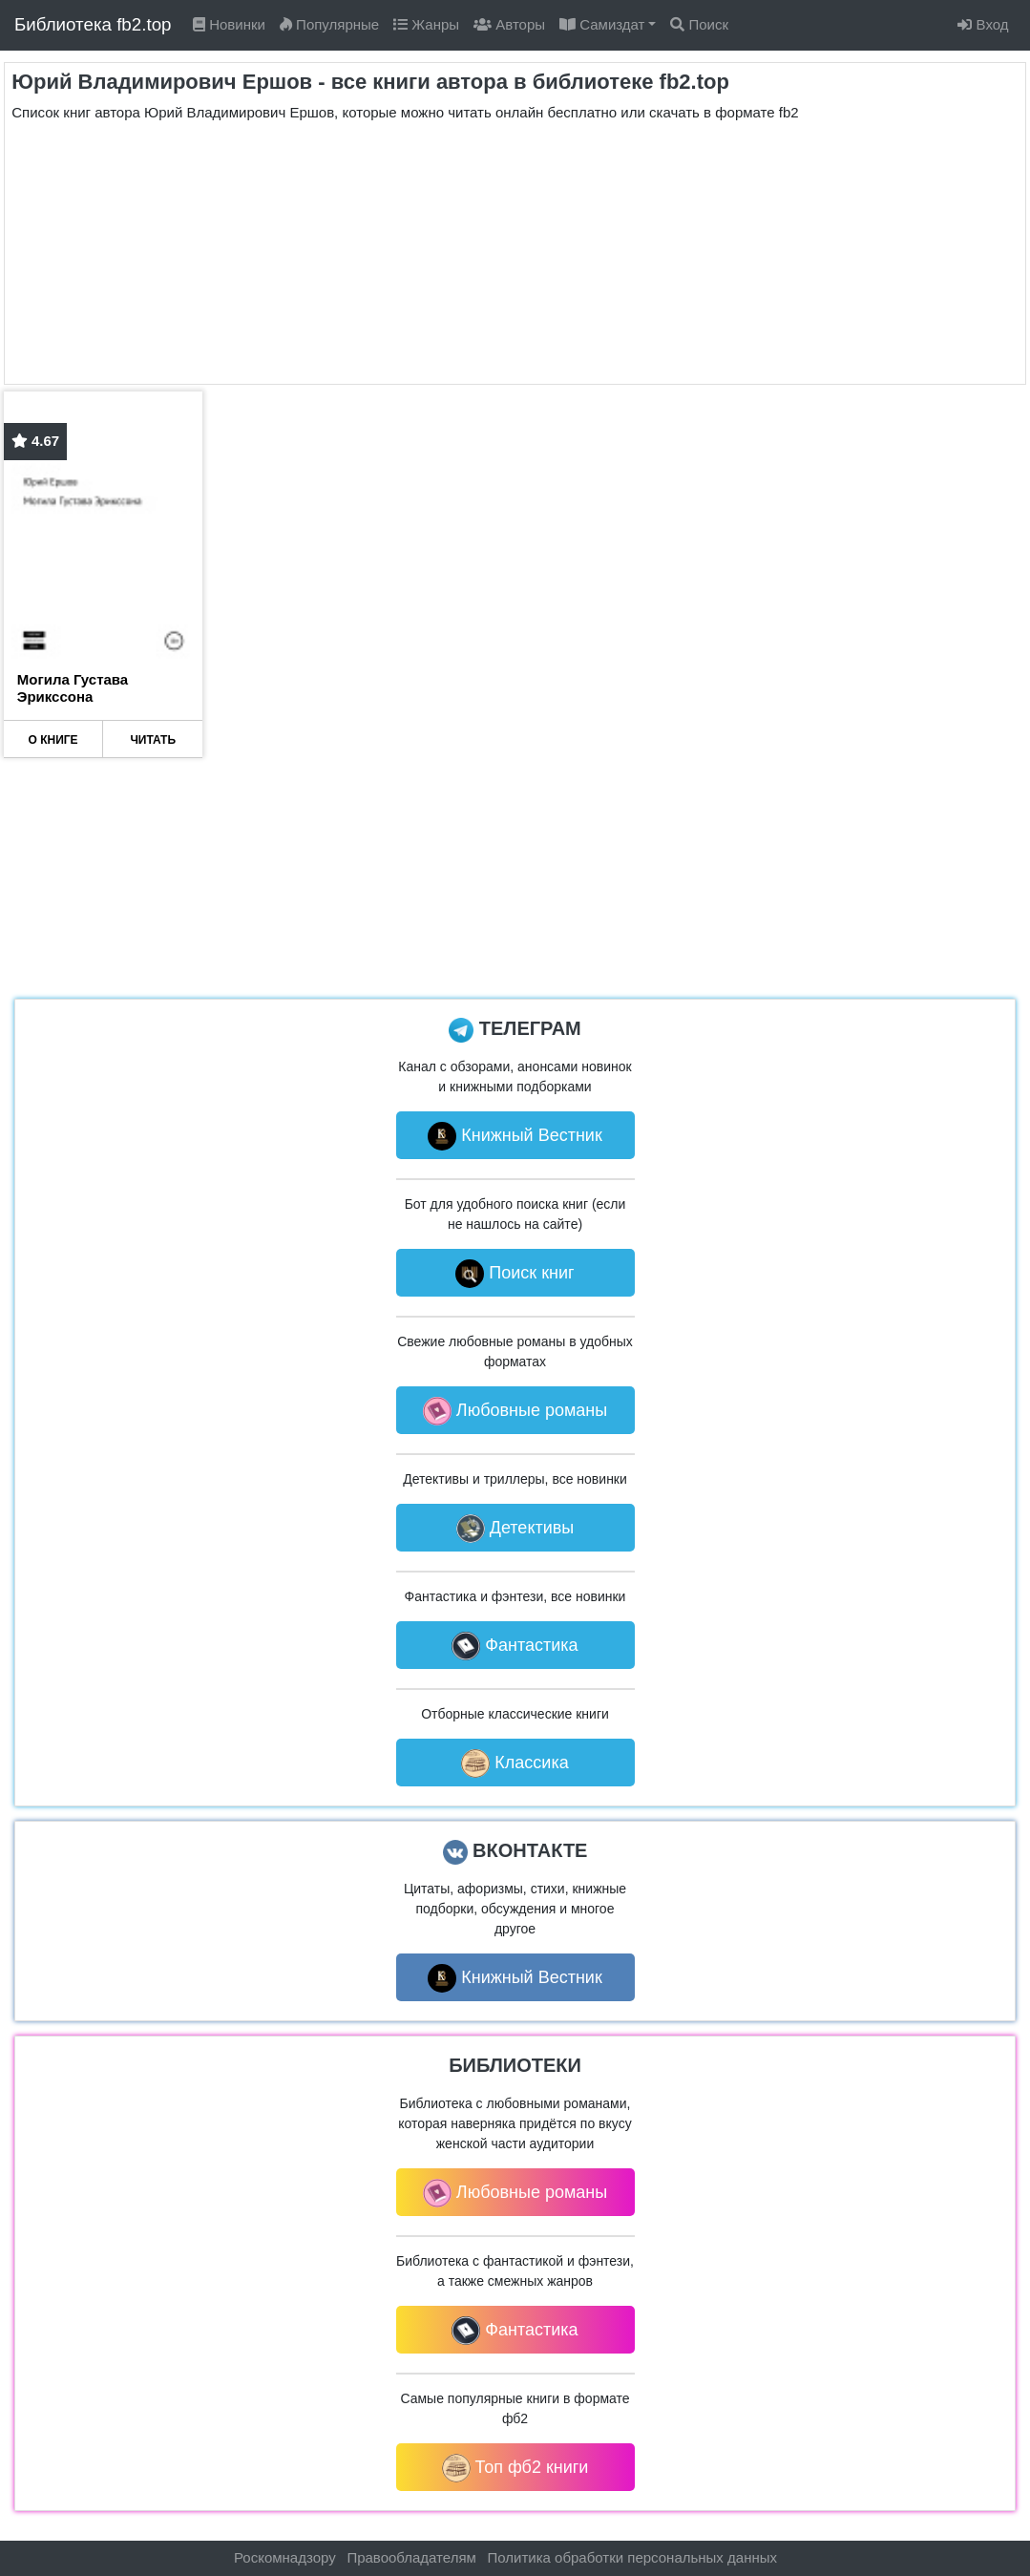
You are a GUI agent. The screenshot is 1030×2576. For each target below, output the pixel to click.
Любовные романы (515, 1411)
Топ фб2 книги (515, 2468)
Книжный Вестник (515, 1136)
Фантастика (515, 1646)
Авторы (509, 24)
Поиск (699, 24)
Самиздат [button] (601, 24)
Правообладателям (411, 2557)
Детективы (515, 1528)
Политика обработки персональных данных (632, 2557)
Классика (514, 1763)
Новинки (229, 24)
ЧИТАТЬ (153, 740)
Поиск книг (514, 1273)
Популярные (329, 24)
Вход (982, 24)
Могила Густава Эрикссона (72, 688)
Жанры (426, 24)
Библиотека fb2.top (93, 24)
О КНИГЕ (53, 740)
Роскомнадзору (285, 2557)
